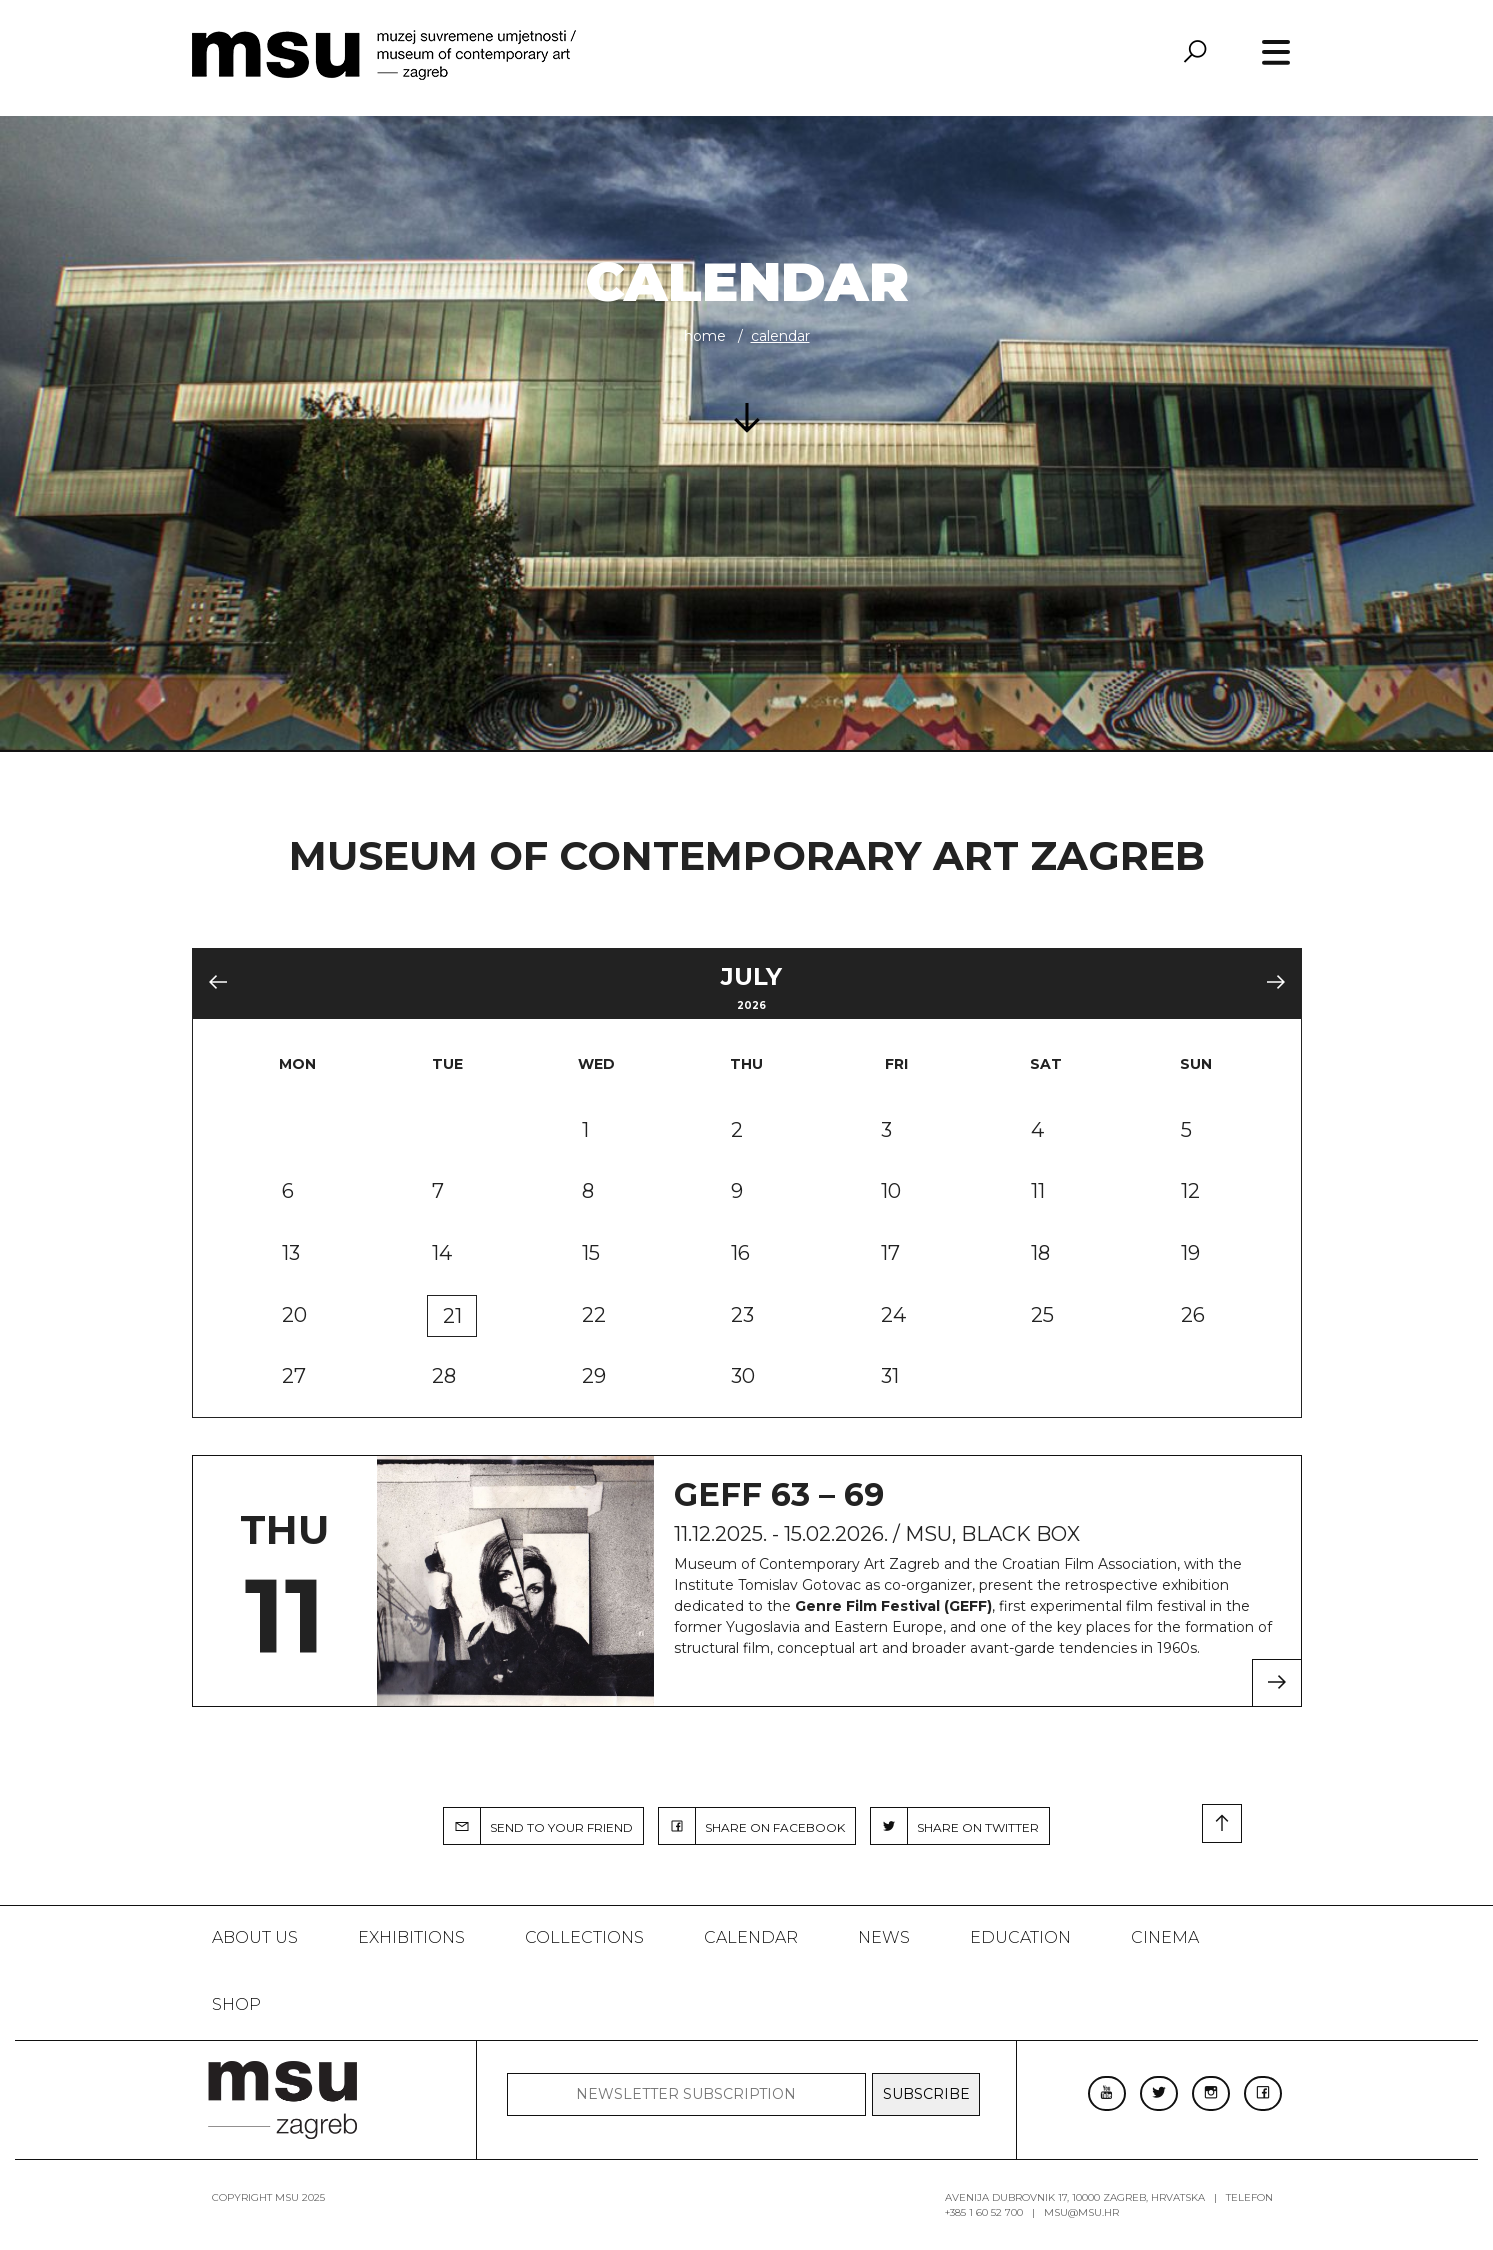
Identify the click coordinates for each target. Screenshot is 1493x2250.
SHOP (236, 2004)
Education (1020, 1937)
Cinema (1165, 1937)
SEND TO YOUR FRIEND (538, 1826)
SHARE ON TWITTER (955, 1826)
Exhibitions (411, 1937)
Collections (584, 1937)
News (884, 1937)
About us (255, 1937)
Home (705, 336)
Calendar (751, 1937)
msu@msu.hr (1081, 2212)
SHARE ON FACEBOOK (752, 1826)
